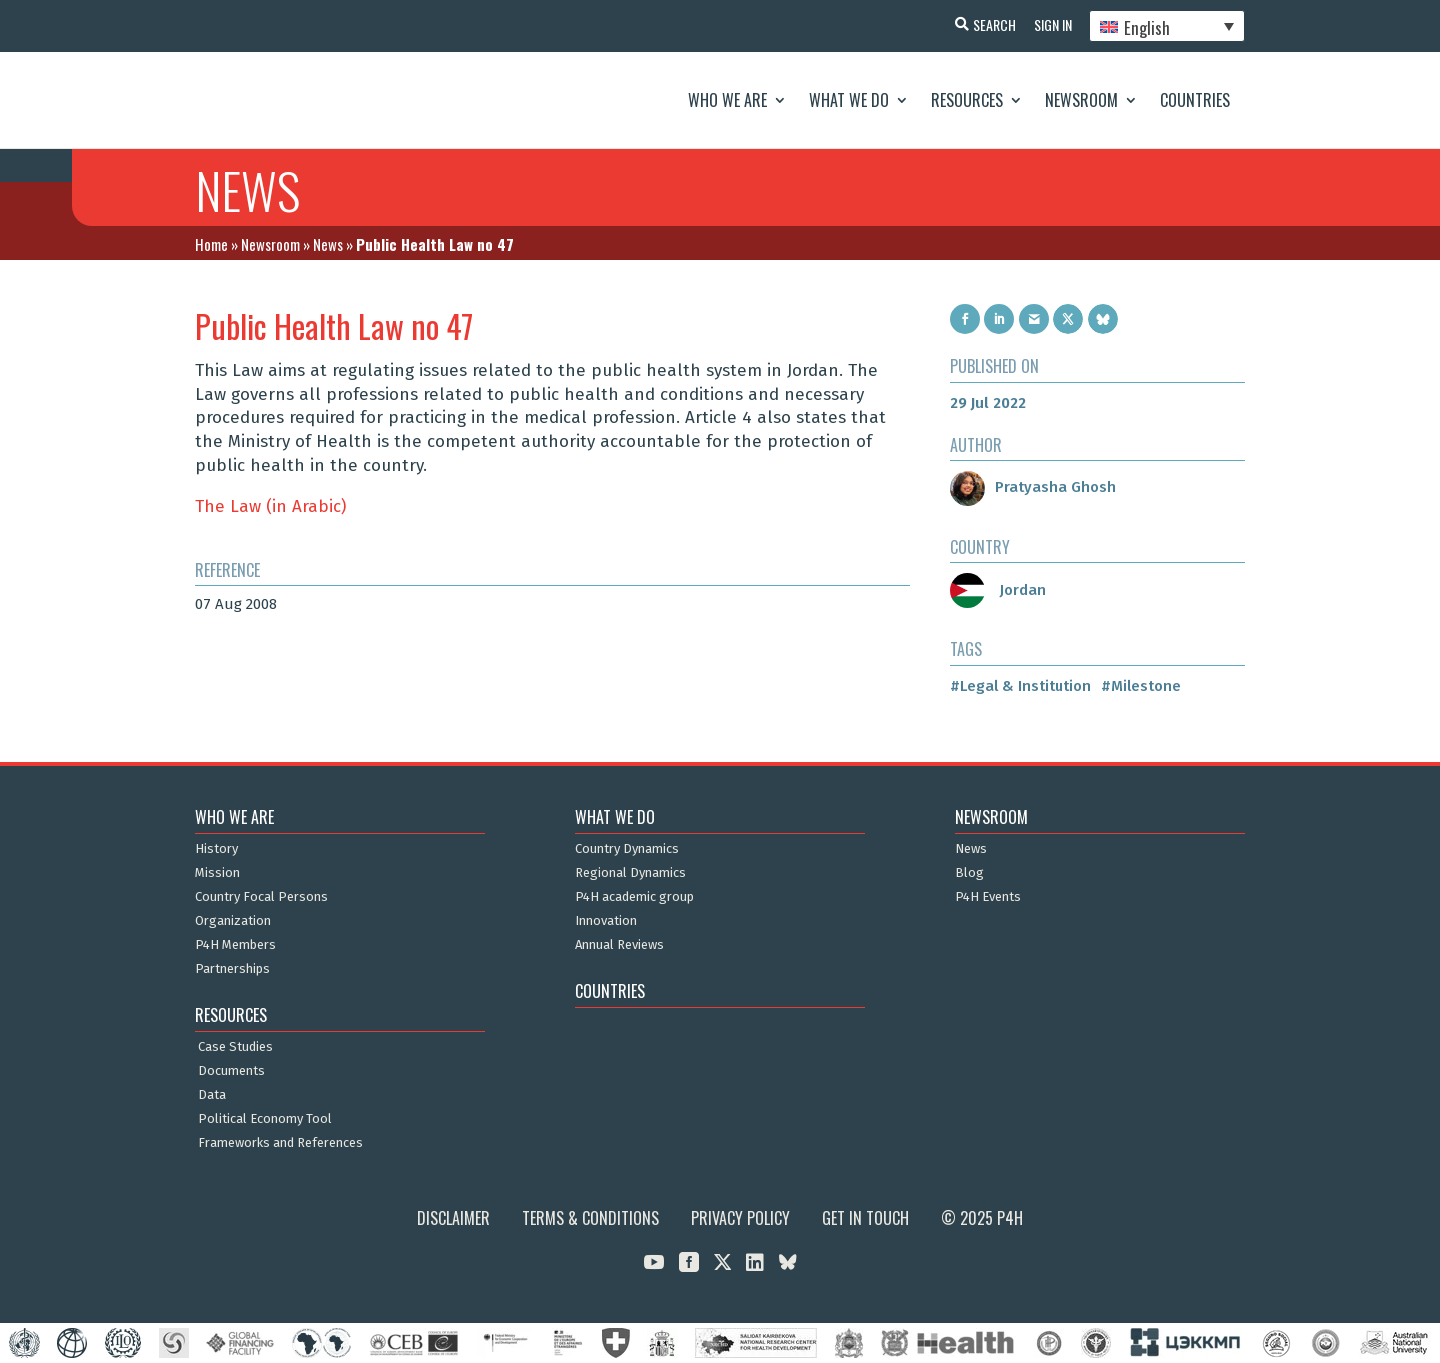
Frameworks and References (280, 1143)
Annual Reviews (619, 945)
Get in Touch (865, 1218)
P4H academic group (634, 897)
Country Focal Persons (261, 897)
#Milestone (1141, 686)
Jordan (998, 590)
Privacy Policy (740, 1218)
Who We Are (727, 100)
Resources (967, 100)
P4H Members (235, 945)
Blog (969, 873)
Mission (217, 873)
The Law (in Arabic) (270, 506)
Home (211, 244)
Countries (1195, 100)
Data (212, 1095)
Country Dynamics (627, 849)
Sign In (1050, 24)
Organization (233, 921)
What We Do (849, 100)
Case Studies (235, 1047)
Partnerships (232, 969)
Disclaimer (453, 1218)
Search (989, 24)
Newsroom (1081, 100)
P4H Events (988, 897)
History (216, 849)
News (328, 244)
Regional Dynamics (630, 873)
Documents (231, 1071)
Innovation (606, 921)
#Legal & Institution (1020, 686)
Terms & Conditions (590, 1218)
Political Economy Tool (265, 1119)
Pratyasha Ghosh (1033, 487)
